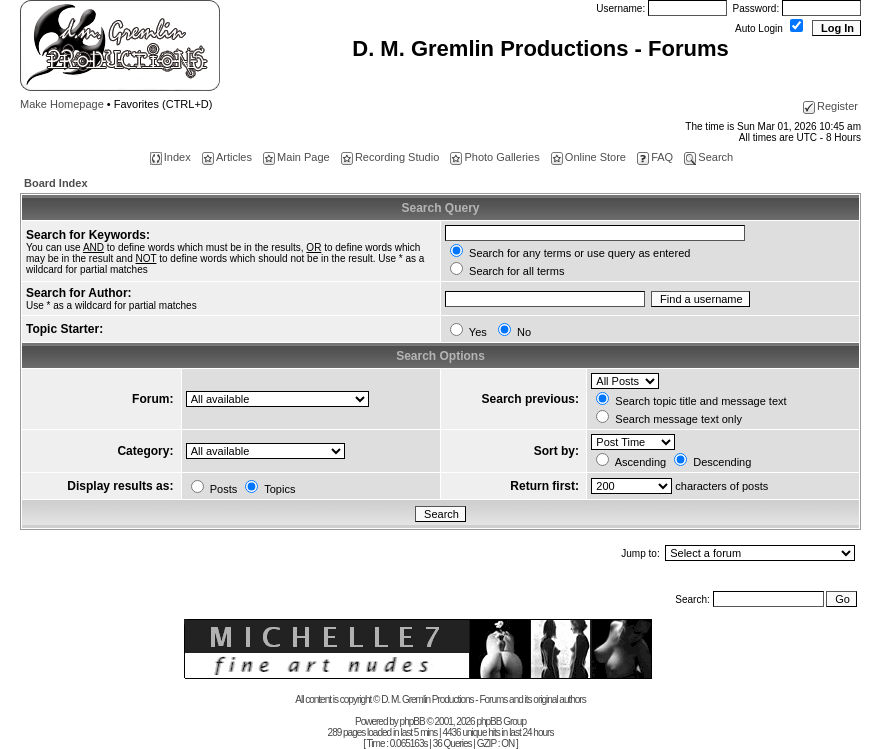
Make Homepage (62, 104)
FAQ (655, 157)
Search (708, 157)
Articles (227, 157)
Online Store (588, 157)
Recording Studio (390, 157)
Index (170, 157)
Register (830, 106)
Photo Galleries (494, 157)
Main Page (296, 157)
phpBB (412, 721)
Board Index (56, 183)
